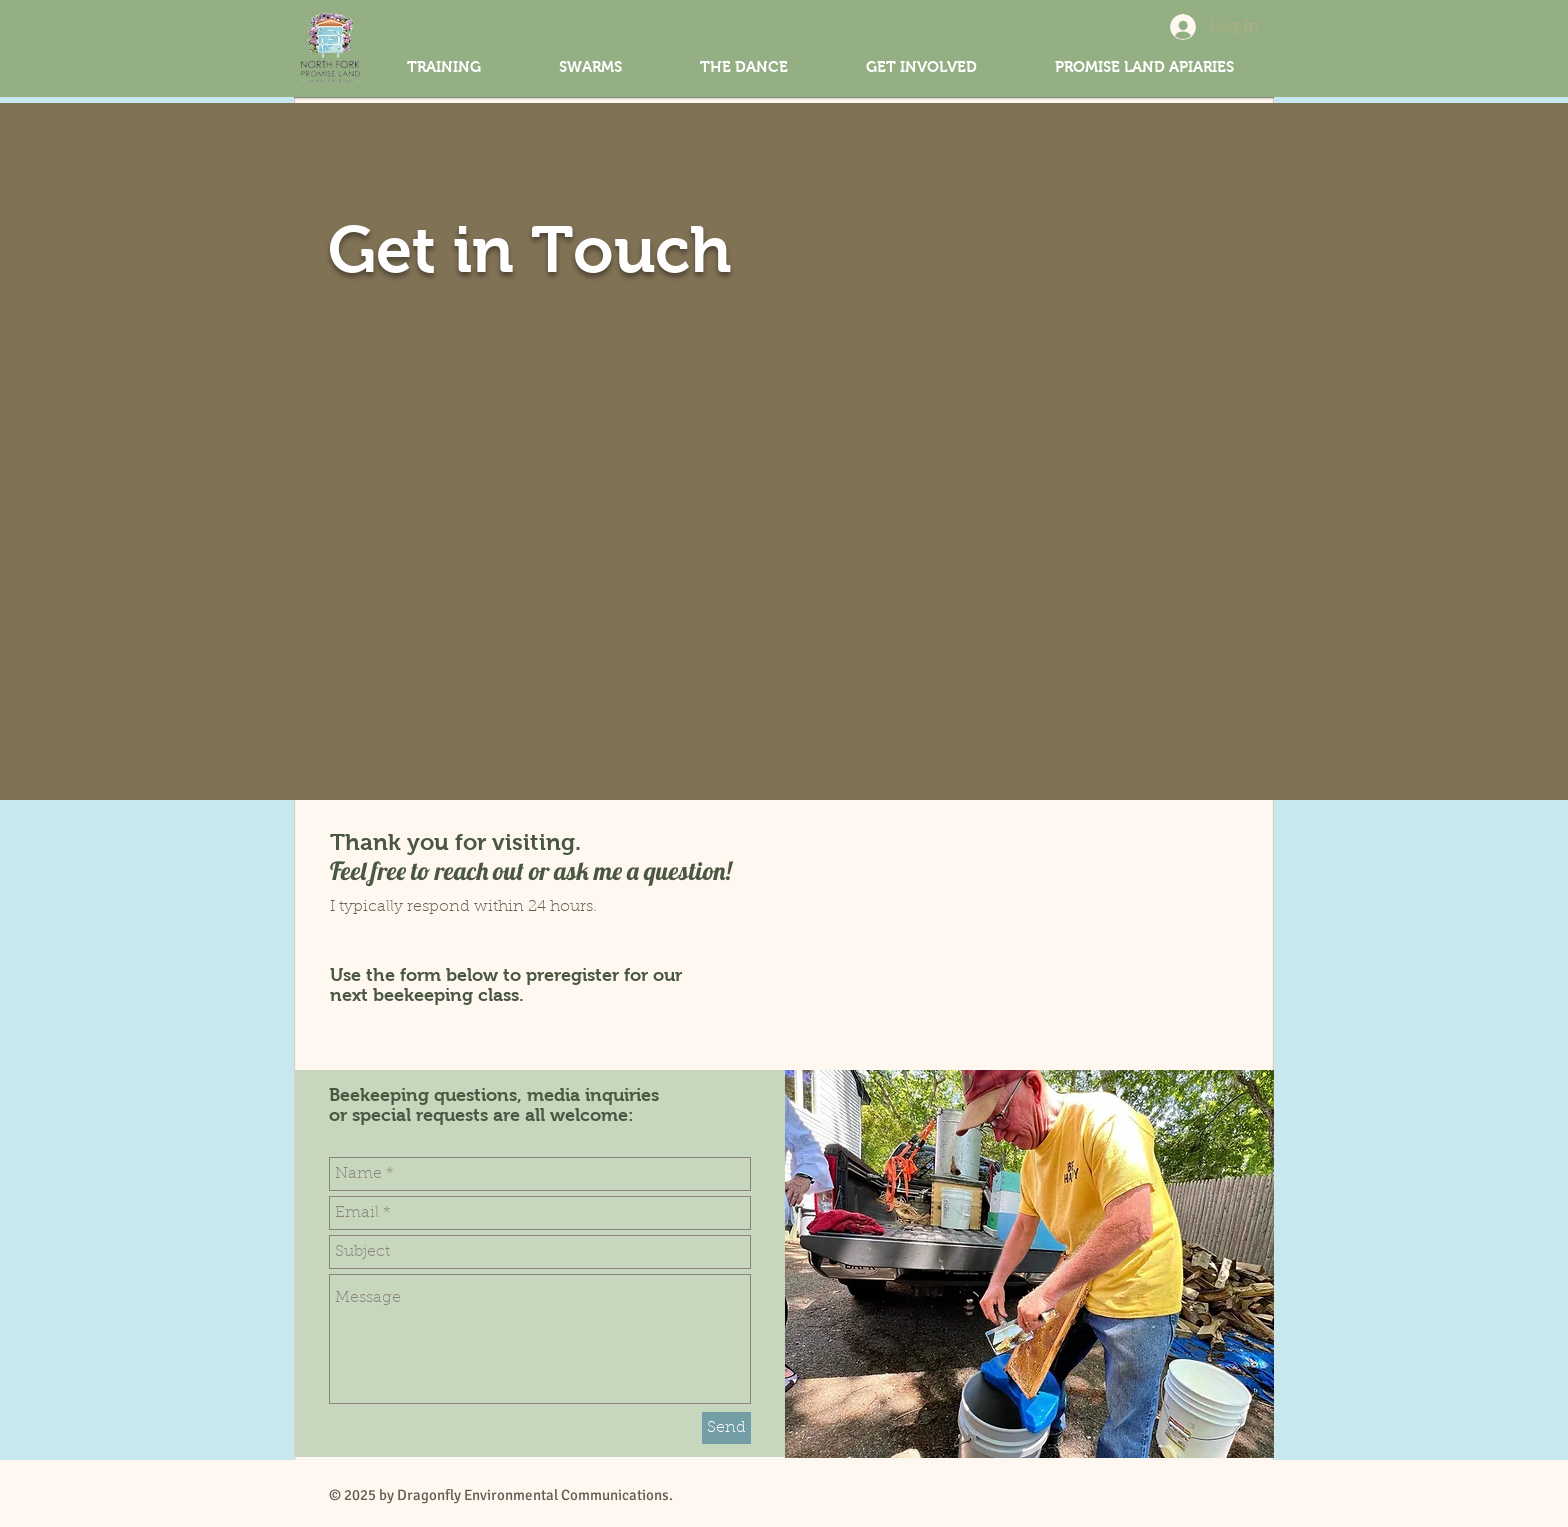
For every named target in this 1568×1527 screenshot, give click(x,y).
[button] (921, 67)
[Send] (726, 1428)
